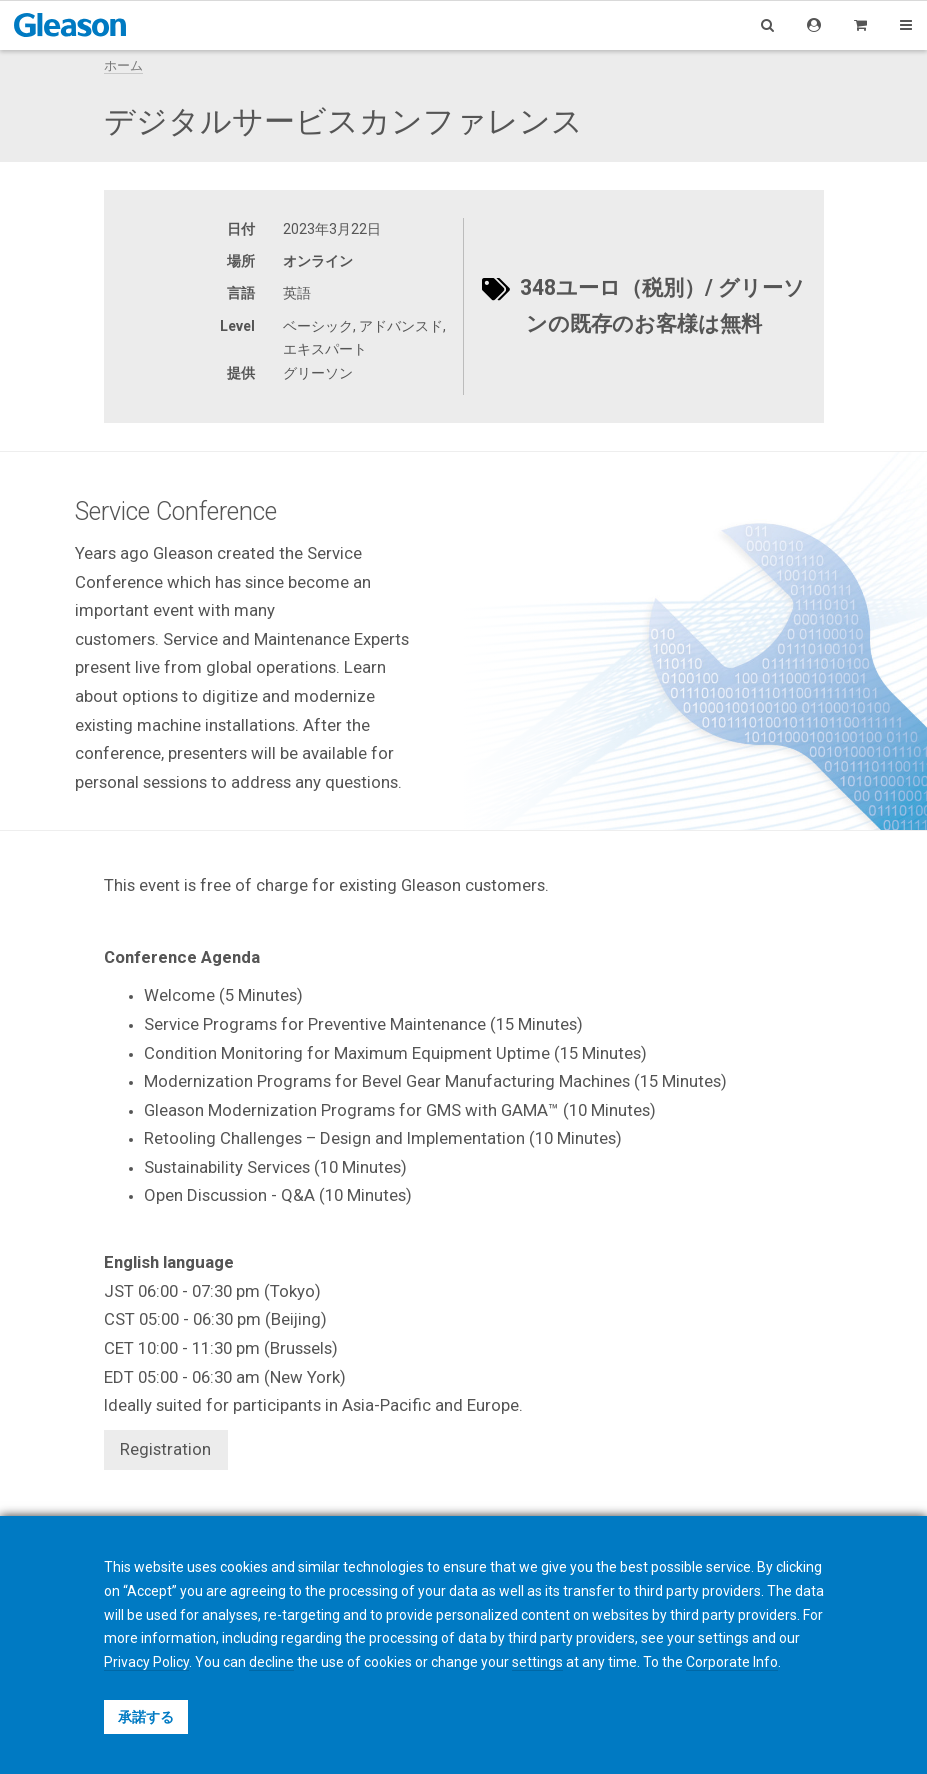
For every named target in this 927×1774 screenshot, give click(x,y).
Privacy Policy (146, 1662)
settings (537, 1662)
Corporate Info (732, 1662)
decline (271, 1662)
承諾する (146, 1717)
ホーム (123, 65)
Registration (165, 1449)
